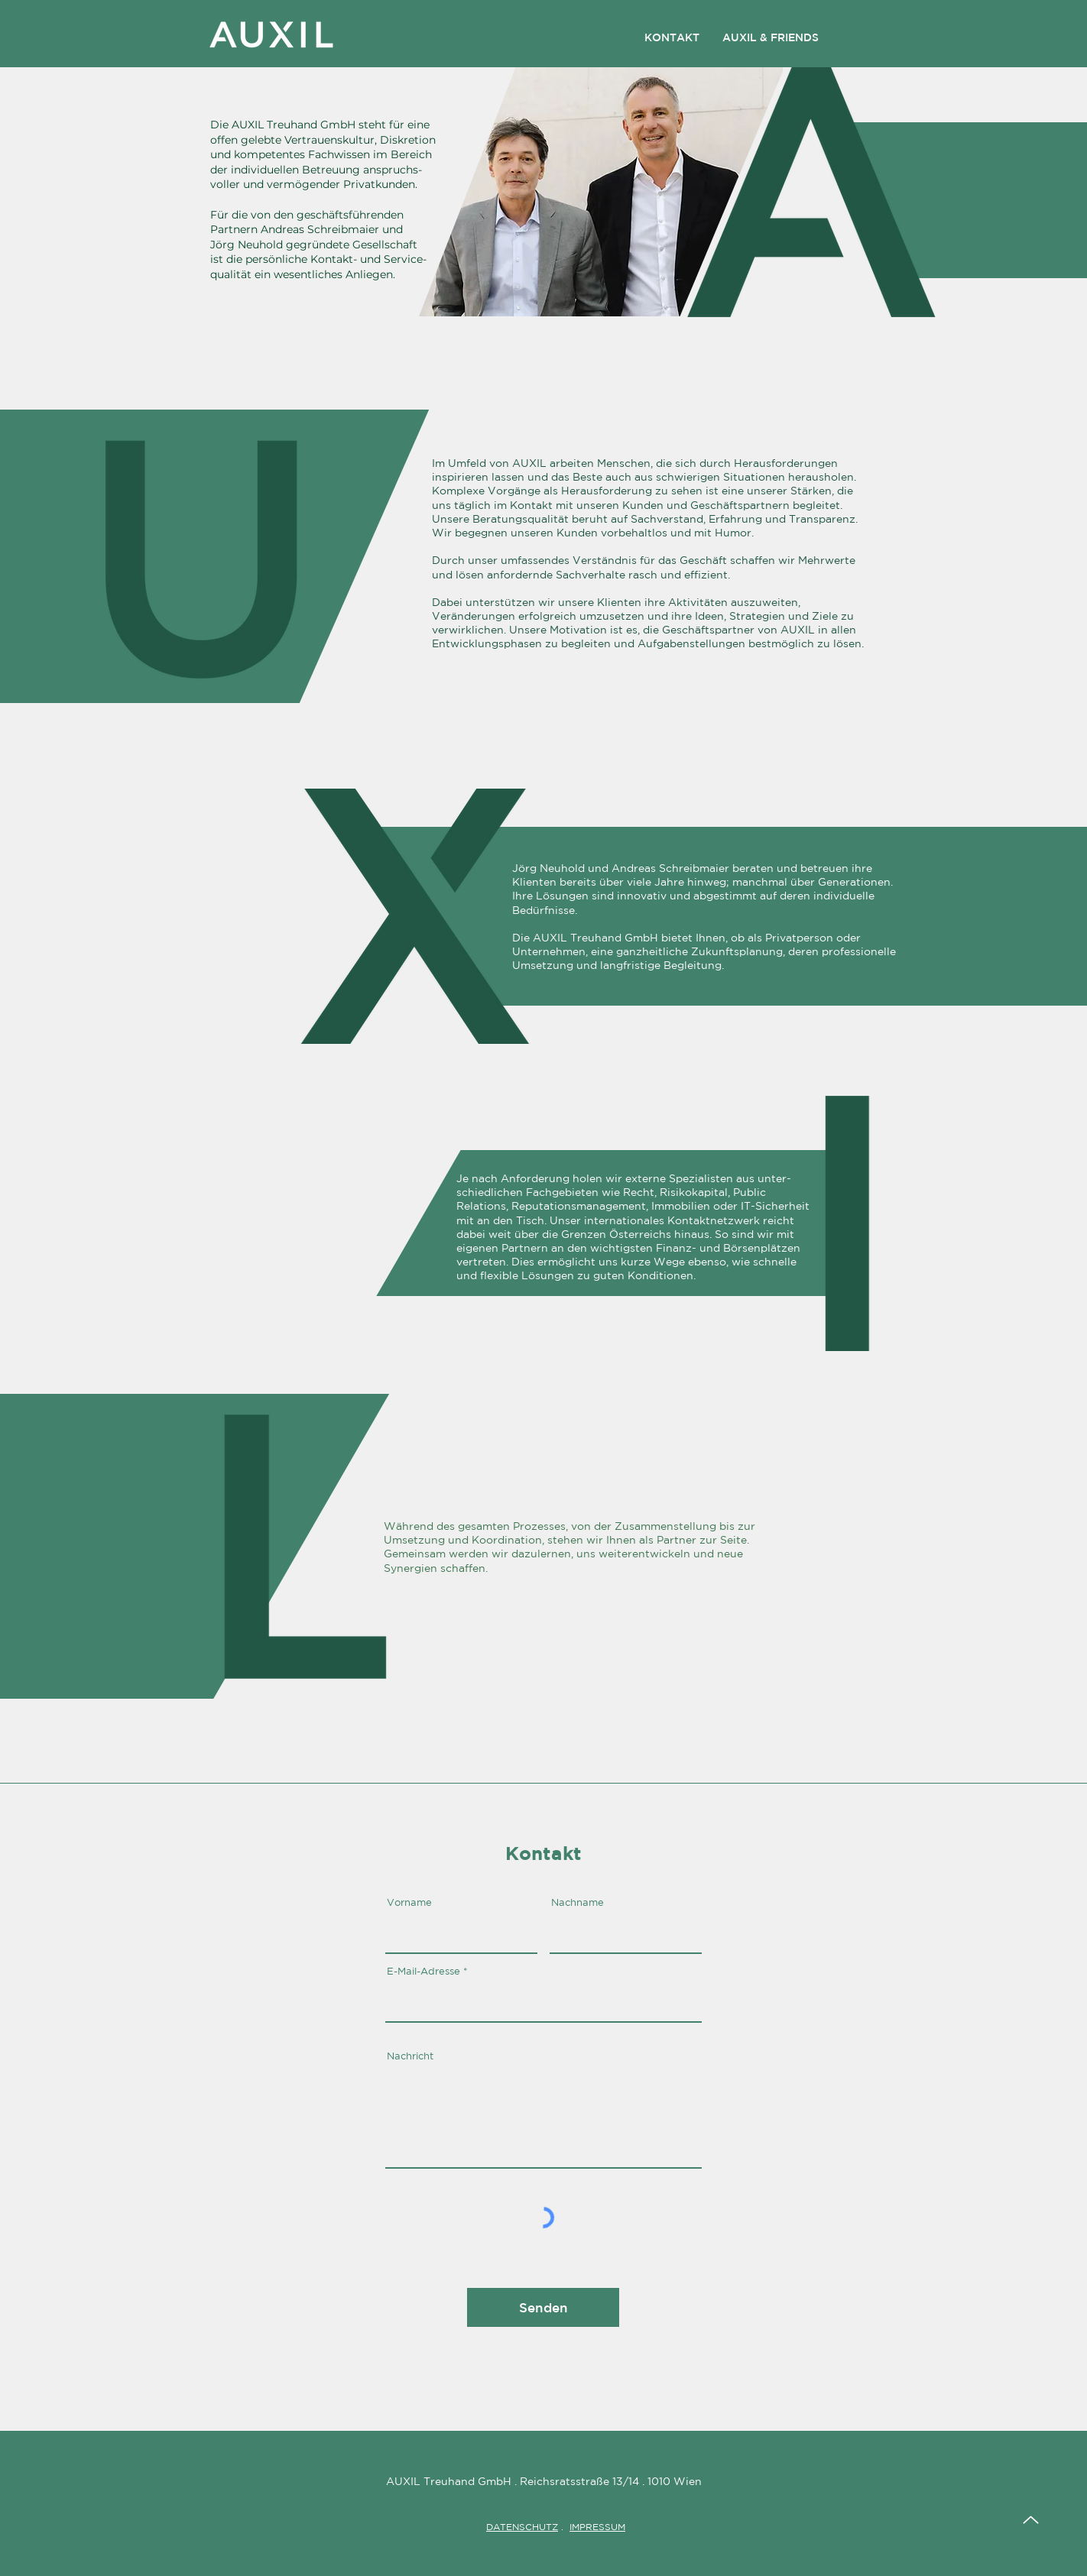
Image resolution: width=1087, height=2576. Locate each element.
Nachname (577, 1902)
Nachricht (410, 2056)
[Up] (1031, 2520)
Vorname (409, 1902)
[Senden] (543, 2307)
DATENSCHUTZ (522, 2527)
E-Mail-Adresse (423, 1971)
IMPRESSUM (597, 2527)
